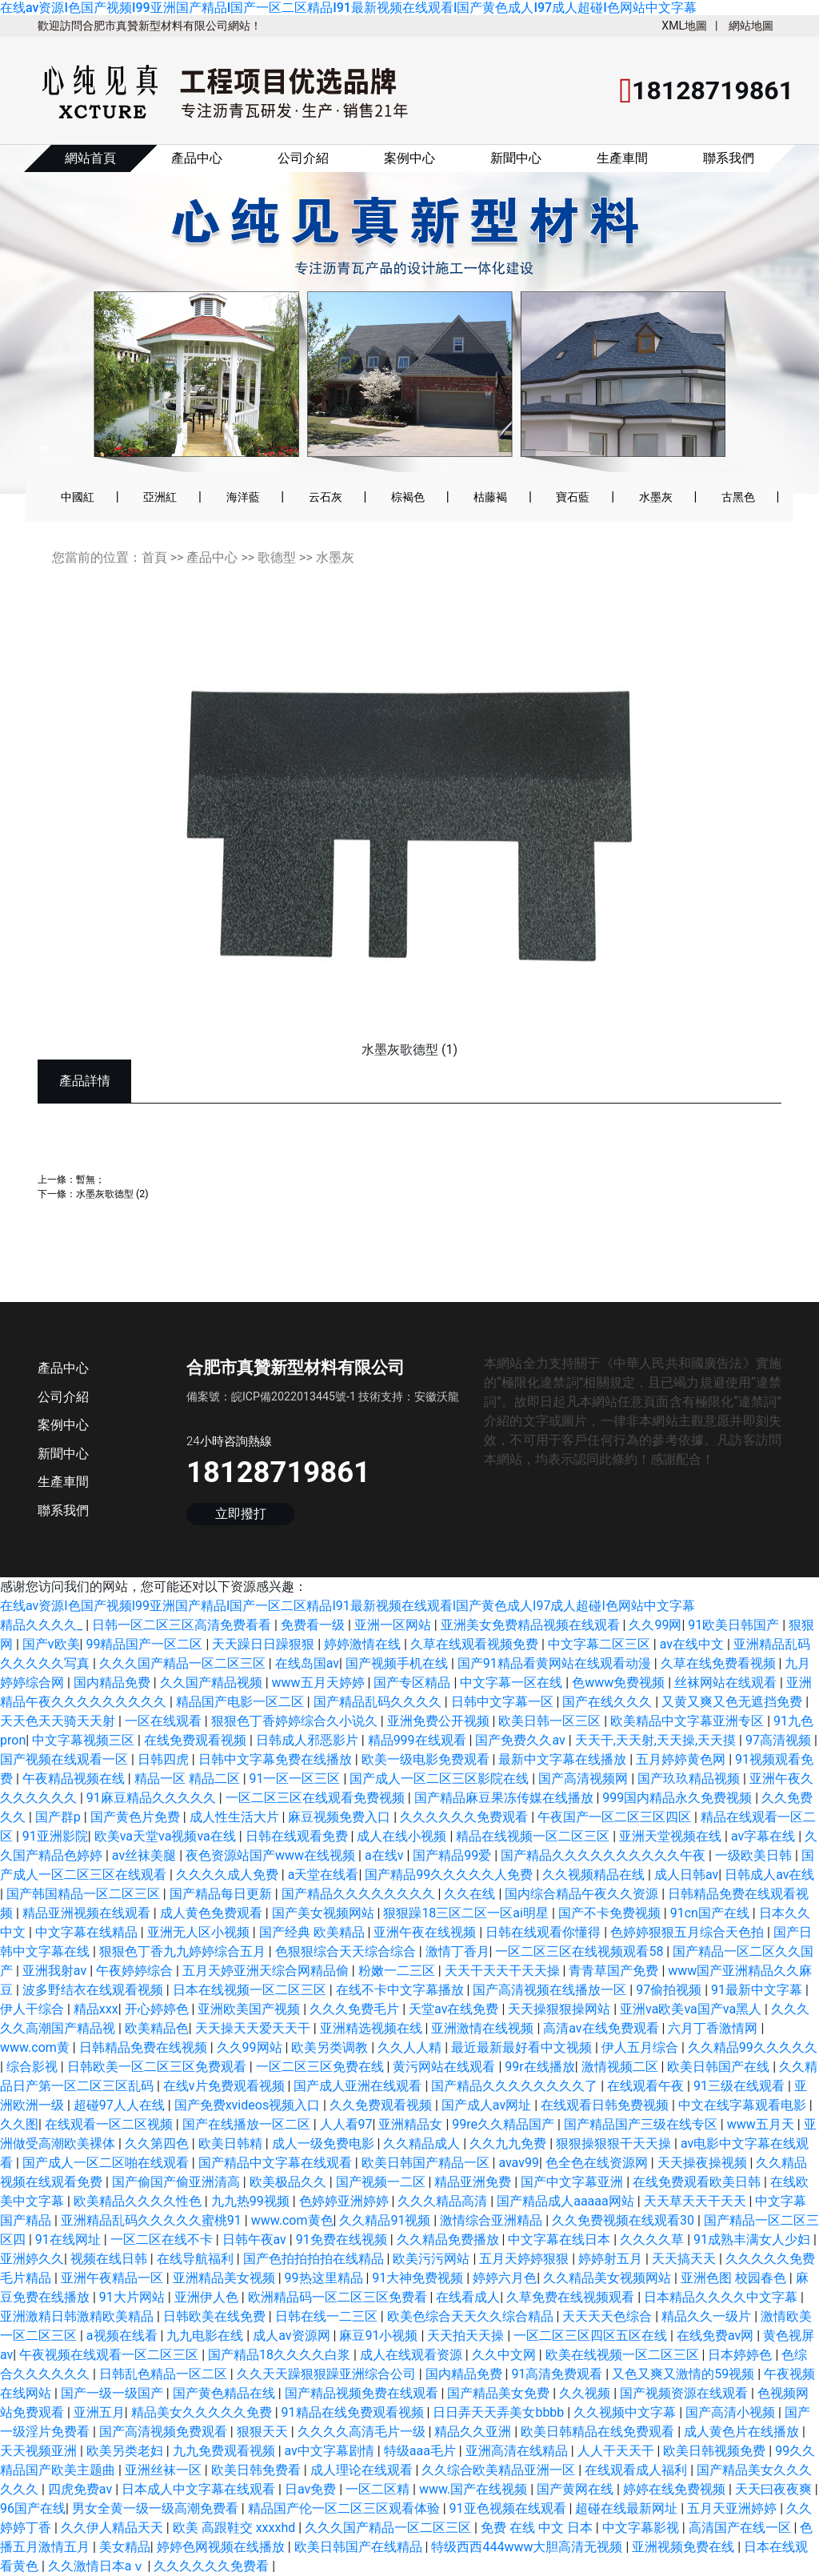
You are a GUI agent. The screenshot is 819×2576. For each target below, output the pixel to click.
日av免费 (312, 2489)
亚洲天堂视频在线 (672, 1836)
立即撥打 (240, 1514)
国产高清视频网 (584, 1778)
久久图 (19, 2124)
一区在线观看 (165, 1721)
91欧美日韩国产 (735, 1625)
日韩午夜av (256, 2239)
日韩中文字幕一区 (504, 1701)
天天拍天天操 (467, 2335)
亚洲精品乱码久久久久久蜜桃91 (153, 2220)
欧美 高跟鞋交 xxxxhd (236, 2527)
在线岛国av (307, 1663)
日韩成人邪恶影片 (309, 1740)
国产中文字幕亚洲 (573, 2181)
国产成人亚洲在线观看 (359, 2085)
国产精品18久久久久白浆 (281, 2354)
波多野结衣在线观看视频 (94, 1989)
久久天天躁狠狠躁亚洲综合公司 (328, 2374)
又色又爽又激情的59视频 (684, 2374)
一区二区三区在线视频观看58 (580, 1951)
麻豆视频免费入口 (341, 1817)
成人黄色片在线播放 (743, 2431)
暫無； (90, 1179)
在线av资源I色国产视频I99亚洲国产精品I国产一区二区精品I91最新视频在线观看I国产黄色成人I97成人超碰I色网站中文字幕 (348, 7)
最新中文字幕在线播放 (563, 1759)
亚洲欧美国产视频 (250, 2009)
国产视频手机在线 (398, 1663)
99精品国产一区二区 (146, 1644)
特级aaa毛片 (421, 2450)
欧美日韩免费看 (257, 2470)
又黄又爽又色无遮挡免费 (733, 1701)
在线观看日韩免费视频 (606, 2105)
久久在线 (471, 1893)
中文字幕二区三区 (600, 1644)
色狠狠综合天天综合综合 (347, 1951)
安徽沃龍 (436, 1396)
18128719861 (278, 1472)
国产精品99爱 (453, 1855)
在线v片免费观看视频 (225, 2085)
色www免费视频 (620, 1682)
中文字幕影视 (642, 2527)
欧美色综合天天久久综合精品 (472, 2316)
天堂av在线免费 (455, 2009)
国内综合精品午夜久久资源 (583, 1893)
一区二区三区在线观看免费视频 (317, 1797)
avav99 (518, 2162)
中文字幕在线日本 (560, 2239)
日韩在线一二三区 (328, 2316)
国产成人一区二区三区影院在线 (441, 1778)
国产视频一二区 (382, 2181)
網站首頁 (90, 158)
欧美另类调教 (331, 2047)
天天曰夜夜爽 (775, 2489)
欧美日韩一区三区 (551, 1721)
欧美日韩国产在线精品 (359, 2546)
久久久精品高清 (444, 2201)
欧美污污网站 (433, 2258)
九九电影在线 (206, 2335)
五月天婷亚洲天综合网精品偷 (267, 1970)
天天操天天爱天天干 (254, 2028)
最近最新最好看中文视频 (523, 2047)
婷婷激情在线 (364, 1644)
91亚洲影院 (55, 1836)
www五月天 (762, 2124)
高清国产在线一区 (741, 2527)
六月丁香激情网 (714, 2028)
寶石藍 (572, 497)
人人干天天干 (617, 2450)
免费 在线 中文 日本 (538, 2527)
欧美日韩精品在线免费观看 (599, 2431)
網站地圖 (751, 25)
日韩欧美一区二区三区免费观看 (158, 2066)
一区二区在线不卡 (163, 2239)
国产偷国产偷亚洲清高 (177, 2181)
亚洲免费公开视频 (440, 1721)
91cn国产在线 (711, 1913)
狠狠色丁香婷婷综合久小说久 (296, 1721)
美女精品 (124, 2546)
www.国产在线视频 (474, 2489)
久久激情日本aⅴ (98, 2566)
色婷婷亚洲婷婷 (345, 2201)
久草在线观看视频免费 (475, 1644)
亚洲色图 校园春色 (735, 2278)
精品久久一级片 (707, 2316)
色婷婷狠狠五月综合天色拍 (688, 1932)
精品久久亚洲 (474, 2431)
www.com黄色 (292, 2220)
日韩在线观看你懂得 (544, 1932)
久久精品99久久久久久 (752, 2047)
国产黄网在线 (577, 2489)
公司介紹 (303, 158)
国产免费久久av (521, 1740)
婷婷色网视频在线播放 (222, 2546)
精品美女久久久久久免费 (203, 2412)
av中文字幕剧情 (331, 2450)
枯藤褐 (490, 497)
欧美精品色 (157, 2028)
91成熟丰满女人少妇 (753, 2239)
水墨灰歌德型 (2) (112, 1194)
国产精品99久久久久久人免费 (450, 1874)
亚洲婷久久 (32, 2258)
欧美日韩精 (232, 2143)
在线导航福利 (197, 2258)
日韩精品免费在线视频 (144, 2047)
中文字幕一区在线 (512, 1682)
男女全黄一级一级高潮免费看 (157, 2508)
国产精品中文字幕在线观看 (276, 2162)
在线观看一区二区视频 (110, 2124)
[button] (57, 330)
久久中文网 (505, 2354)
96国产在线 (33, 2508)
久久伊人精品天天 (113, 2527)
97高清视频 (779, 1740)
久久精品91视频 (386, 2220)
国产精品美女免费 (500, 2393)
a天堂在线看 (323, 1874)
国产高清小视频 (731, 2412)
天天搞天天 (685, 2258)
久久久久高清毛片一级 (363, 2431)
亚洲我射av (56, 1970)
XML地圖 (684, 25)
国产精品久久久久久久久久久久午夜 (605, 1855)
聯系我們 (728, 158)
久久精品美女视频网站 (608, 2278)
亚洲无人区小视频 (200, 1932)
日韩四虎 (165, 1759)
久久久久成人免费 (229, 1874)
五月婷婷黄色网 (682, 1759)
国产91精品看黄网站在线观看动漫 (555, 1663)
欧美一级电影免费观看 (427, 1759)
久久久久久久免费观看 (465, 1817)
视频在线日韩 (110, 2258)
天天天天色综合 (608, 2316)
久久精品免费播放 (449, 2239)
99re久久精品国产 (504, 2124)
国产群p (59, 1817)
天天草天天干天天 (696, 2201)
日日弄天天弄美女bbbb (500, 2412)
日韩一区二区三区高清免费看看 (183, 1625)
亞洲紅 (160, 497)
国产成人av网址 (487, 2105)
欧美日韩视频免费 (716, 2450)
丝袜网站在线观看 (727, 1682)
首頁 (154, 557)
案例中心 (409, 158)
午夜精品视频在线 (75, 1778)
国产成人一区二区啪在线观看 (107, 2162)
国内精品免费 (114, 1682)
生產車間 (622, 158)
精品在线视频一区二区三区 (534, 1836)
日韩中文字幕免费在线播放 (276, 1759)
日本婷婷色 (741, 2354)
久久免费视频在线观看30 (624, 2220)
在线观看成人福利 (637, 2470)
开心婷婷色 (158, 2009)
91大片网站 (133, 2297)
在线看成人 (468, 2297)
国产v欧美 (51, 1644)
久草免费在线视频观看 (571, 2297)
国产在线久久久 (608, 1701)
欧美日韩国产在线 (720, 2066)
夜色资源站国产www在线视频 (272, 1855)
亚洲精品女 (411, 2124)
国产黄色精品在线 (225, 2393)
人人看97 (346, 2124)
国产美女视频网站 (325, 1913)
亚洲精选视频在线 (372, 2028)
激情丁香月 (457, 1951)
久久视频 (586, 2393)
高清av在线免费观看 (602, 2028)
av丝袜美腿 (145, 1855)
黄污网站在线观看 (445, 2066)
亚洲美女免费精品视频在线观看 (532, 1625)
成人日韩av (686, 1874)
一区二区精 (379, 2489)
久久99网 (655, 1625)
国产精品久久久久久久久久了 (516, 2085)
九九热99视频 (252, 2201)
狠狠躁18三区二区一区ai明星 (467, 1913)
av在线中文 (693, 1644)
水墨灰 (656, 497)
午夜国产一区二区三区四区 (615, 1817)
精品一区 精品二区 (188, 1778)
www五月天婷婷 (320, 1682)
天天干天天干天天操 (504, 1970)
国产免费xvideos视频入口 (248, 2105)
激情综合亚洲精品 (492, 2220)
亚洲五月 (99, 2412)
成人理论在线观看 (363, 2470)
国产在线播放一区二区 (248, 2124)
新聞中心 (515, 158)
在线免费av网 (717, 2335)
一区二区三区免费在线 (321, 2066)
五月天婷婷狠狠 (525, 2258)
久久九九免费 (509, 2143)
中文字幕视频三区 (85, 1740)
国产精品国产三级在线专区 (642, 2124)
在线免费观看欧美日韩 (698, 2181)
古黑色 (738, 497)
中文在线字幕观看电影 (743, 2105)
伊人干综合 (33, 2009)
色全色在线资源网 (598, 2162)
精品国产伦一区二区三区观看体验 (345, 2508)
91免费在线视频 (343, 2239)
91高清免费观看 (558, 2374)
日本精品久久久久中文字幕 (722, 2297)
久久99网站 (251, 2047)
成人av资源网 (293, 2335)
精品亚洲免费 (474, 2181)
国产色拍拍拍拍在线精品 (315, 2258)
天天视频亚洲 (40, 2450)
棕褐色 (408, 497)
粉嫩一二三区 (398, 1970)
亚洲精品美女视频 (225, 2278)
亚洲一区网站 (394, 1625)
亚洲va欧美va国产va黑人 (692, 2009)
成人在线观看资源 (412, 2354)
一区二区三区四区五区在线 (591, 2335)
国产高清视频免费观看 (164, 2431)
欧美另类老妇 (126, 2450)
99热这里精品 (325, 2278)
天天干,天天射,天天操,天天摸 (657, 1740)
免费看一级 (314, 1625)
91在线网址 (69, 2239)
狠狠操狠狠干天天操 (615, 2143)
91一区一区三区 (297, 1778)
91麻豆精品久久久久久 (152, 1797)
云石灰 (325, 497)
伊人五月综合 (641, 2047)
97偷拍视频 (670, 1989)
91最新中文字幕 (758, 1989)
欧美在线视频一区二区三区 (623, 2354)
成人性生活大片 (236, 1817)
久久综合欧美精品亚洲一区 (499, 2470)
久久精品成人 (423, 2143)
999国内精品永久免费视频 (678, 1797)
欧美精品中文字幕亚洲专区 (688, 1721)
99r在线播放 (539, 2066)
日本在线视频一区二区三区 (251, 1989)
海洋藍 (243, 497)
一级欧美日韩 (755, 1855)
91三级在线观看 (740, 2085)
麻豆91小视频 (380, 2335)
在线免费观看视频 (197, 1740)
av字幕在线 (764, 1836)
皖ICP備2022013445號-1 (293, 1396)
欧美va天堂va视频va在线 (166, 1836)
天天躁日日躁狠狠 (265, 1644)
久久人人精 (411, 2047)
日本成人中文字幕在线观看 (200, 2489)
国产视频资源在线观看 (685, 2393)
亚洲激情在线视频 (484, 2028)
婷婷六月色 (505, 2278)
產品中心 (196, 158)
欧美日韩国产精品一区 (427, 2162)
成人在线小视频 (403, 1836)
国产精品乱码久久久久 (379, 1701)
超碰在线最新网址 (628, 2508)
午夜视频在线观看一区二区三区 (110, 2354)
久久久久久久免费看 (213, 2566)
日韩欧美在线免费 (216, 2316)
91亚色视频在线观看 (509, 2508)
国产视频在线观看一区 (65, 1759)
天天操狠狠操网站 (560, 2009)
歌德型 (277, 557)
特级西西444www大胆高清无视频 (528, 2546)
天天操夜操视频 (703, 2162)
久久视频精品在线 (595, 1874)
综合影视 (33, 2066)
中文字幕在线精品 (88, 1932)
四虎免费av (81, 2489)
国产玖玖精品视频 (690, 1778)
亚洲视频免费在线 (684, 2546)
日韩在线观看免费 (298, 1836)
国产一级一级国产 (113, 2393)
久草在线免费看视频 (720, 1663)
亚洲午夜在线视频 (426, 1932)
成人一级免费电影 (325, 2143)
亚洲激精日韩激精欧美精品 (78, 2316)
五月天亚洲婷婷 (733, 2508)
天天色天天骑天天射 (59, 1721)
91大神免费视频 (419, 2278)
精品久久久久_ (43, 1625)
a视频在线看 (123, 2335)
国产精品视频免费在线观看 (363, 2393)
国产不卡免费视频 (611, 1913)
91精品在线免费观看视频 (354, 2412)
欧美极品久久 (290, 2181)
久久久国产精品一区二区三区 (184, 1663)
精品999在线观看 (418, 1740)
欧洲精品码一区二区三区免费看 (339, 2297)
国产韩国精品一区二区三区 (84, 1893)
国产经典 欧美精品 (313, 1932)
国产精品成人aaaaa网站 (567, 2201)
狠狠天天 (264, 2431)
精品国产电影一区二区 (241, 1701)
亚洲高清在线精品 (518, 2450)
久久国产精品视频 (213, 1682)
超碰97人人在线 (121, 2105)
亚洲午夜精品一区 (113, 2278)
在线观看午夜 (647, 2085)
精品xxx (96, 2009)
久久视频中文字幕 (626, 2412)
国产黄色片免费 (136, 1817)
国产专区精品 (413, 1682)
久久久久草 (653, 2239)
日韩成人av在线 (769, 1874)
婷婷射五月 (611, 2258)
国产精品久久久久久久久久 (360, 1893)
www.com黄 (36, 2047)
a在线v (385, 1855)
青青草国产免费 (615, 1970)
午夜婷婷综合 (136, 1970)
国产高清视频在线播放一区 (551, 1989)
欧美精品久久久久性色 (139, 2201)
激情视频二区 (621, 2066)
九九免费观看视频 (225, 2450)
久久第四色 (158, 2143)
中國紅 (77, 497)
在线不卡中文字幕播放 (401, 1989)
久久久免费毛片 (356, 2009)
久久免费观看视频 (382, 2105)
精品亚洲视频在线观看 (88, 1913)
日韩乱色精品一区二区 (164, 2374)
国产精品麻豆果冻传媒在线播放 (505, 1797)
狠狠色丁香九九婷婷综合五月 (184, 1951)
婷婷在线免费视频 (676, 2489)
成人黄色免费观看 (213, 1913)
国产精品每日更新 (222, 1893)
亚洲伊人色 (208, 2297)
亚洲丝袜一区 (165, 2470)
